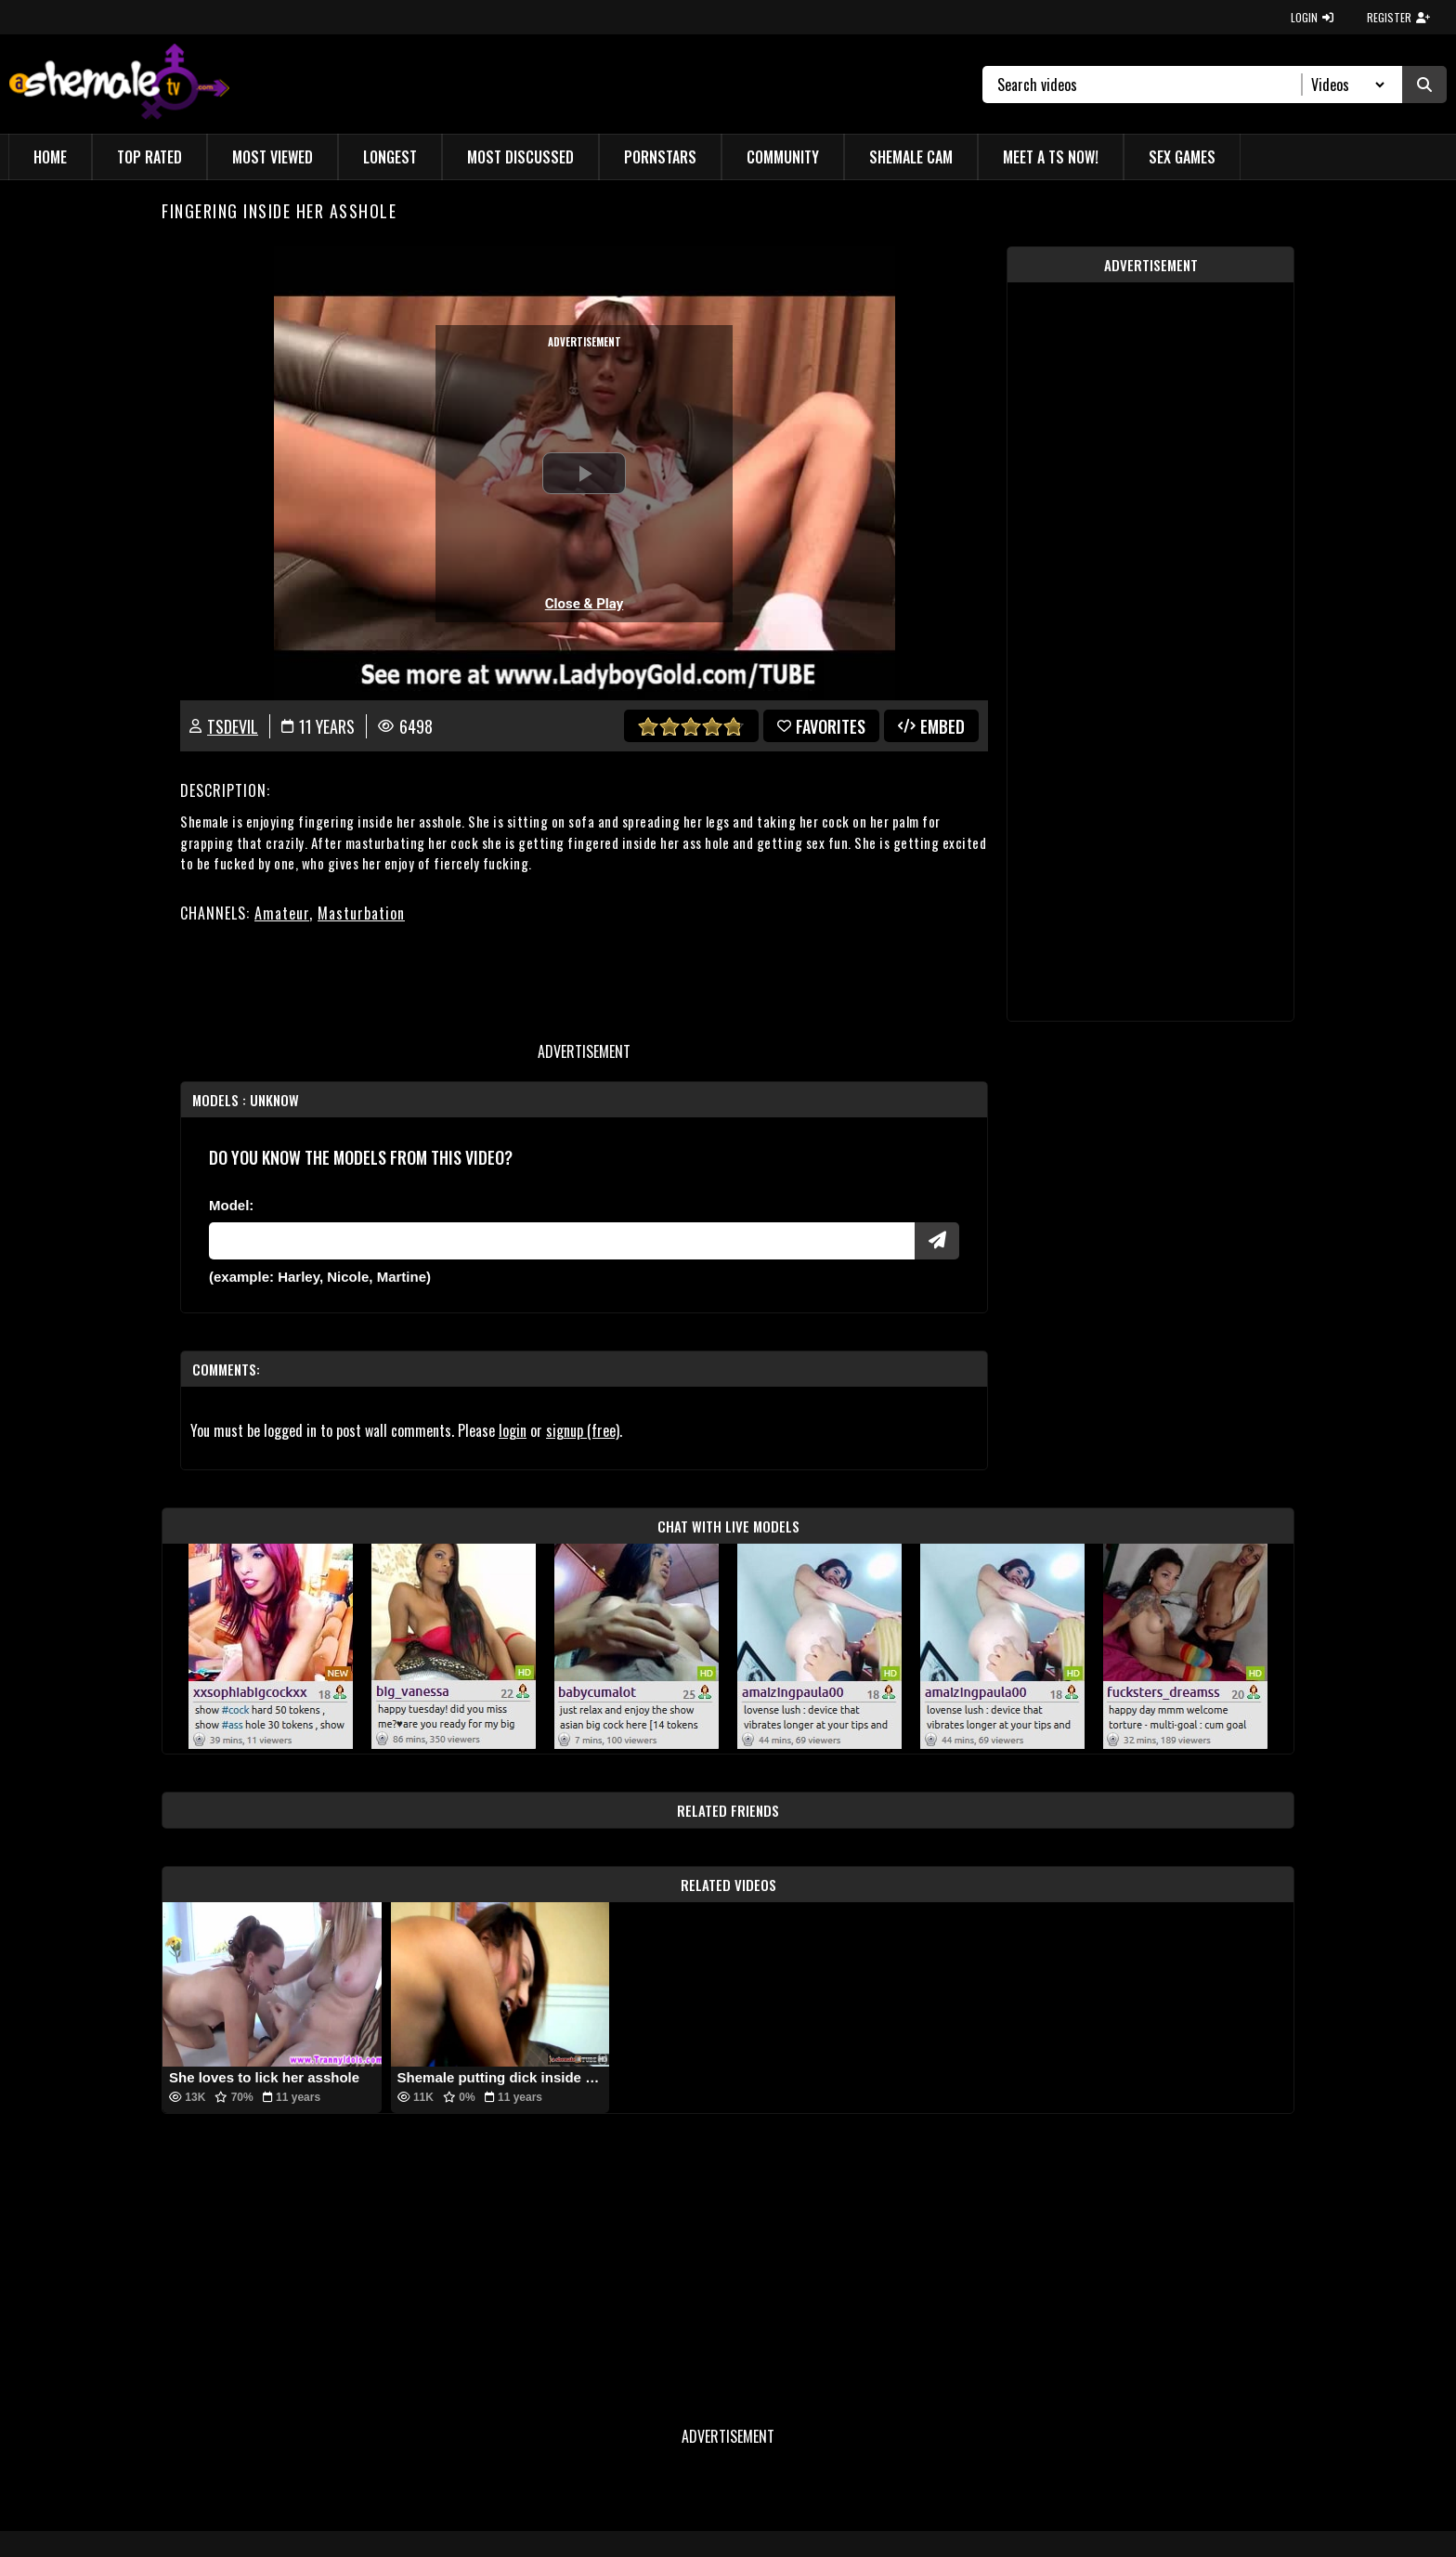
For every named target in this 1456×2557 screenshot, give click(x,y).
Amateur (281, 913)
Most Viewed (272, 157)
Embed (931, 726)
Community (783, 157)
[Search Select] (1345, 84)
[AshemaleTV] (119, 84)
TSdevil (232, 726)
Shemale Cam (911, 157)
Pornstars (660, 157)
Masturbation (361, 913)
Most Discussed (520, 157)
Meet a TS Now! (1050, 157)
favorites (821, 726)
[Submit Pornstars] (937, 1240)
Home (50, 157)
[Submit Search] (1424, 84)
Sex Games (1182, 157)
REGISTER (1398, 17)
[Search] (1150, 84)
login (512, 1430)
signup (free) (582, 1430)
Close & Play (584, 603)
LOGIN (1312, 17)
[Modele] (562, 1240)
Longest (390, 157)
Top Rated (149, 157)
